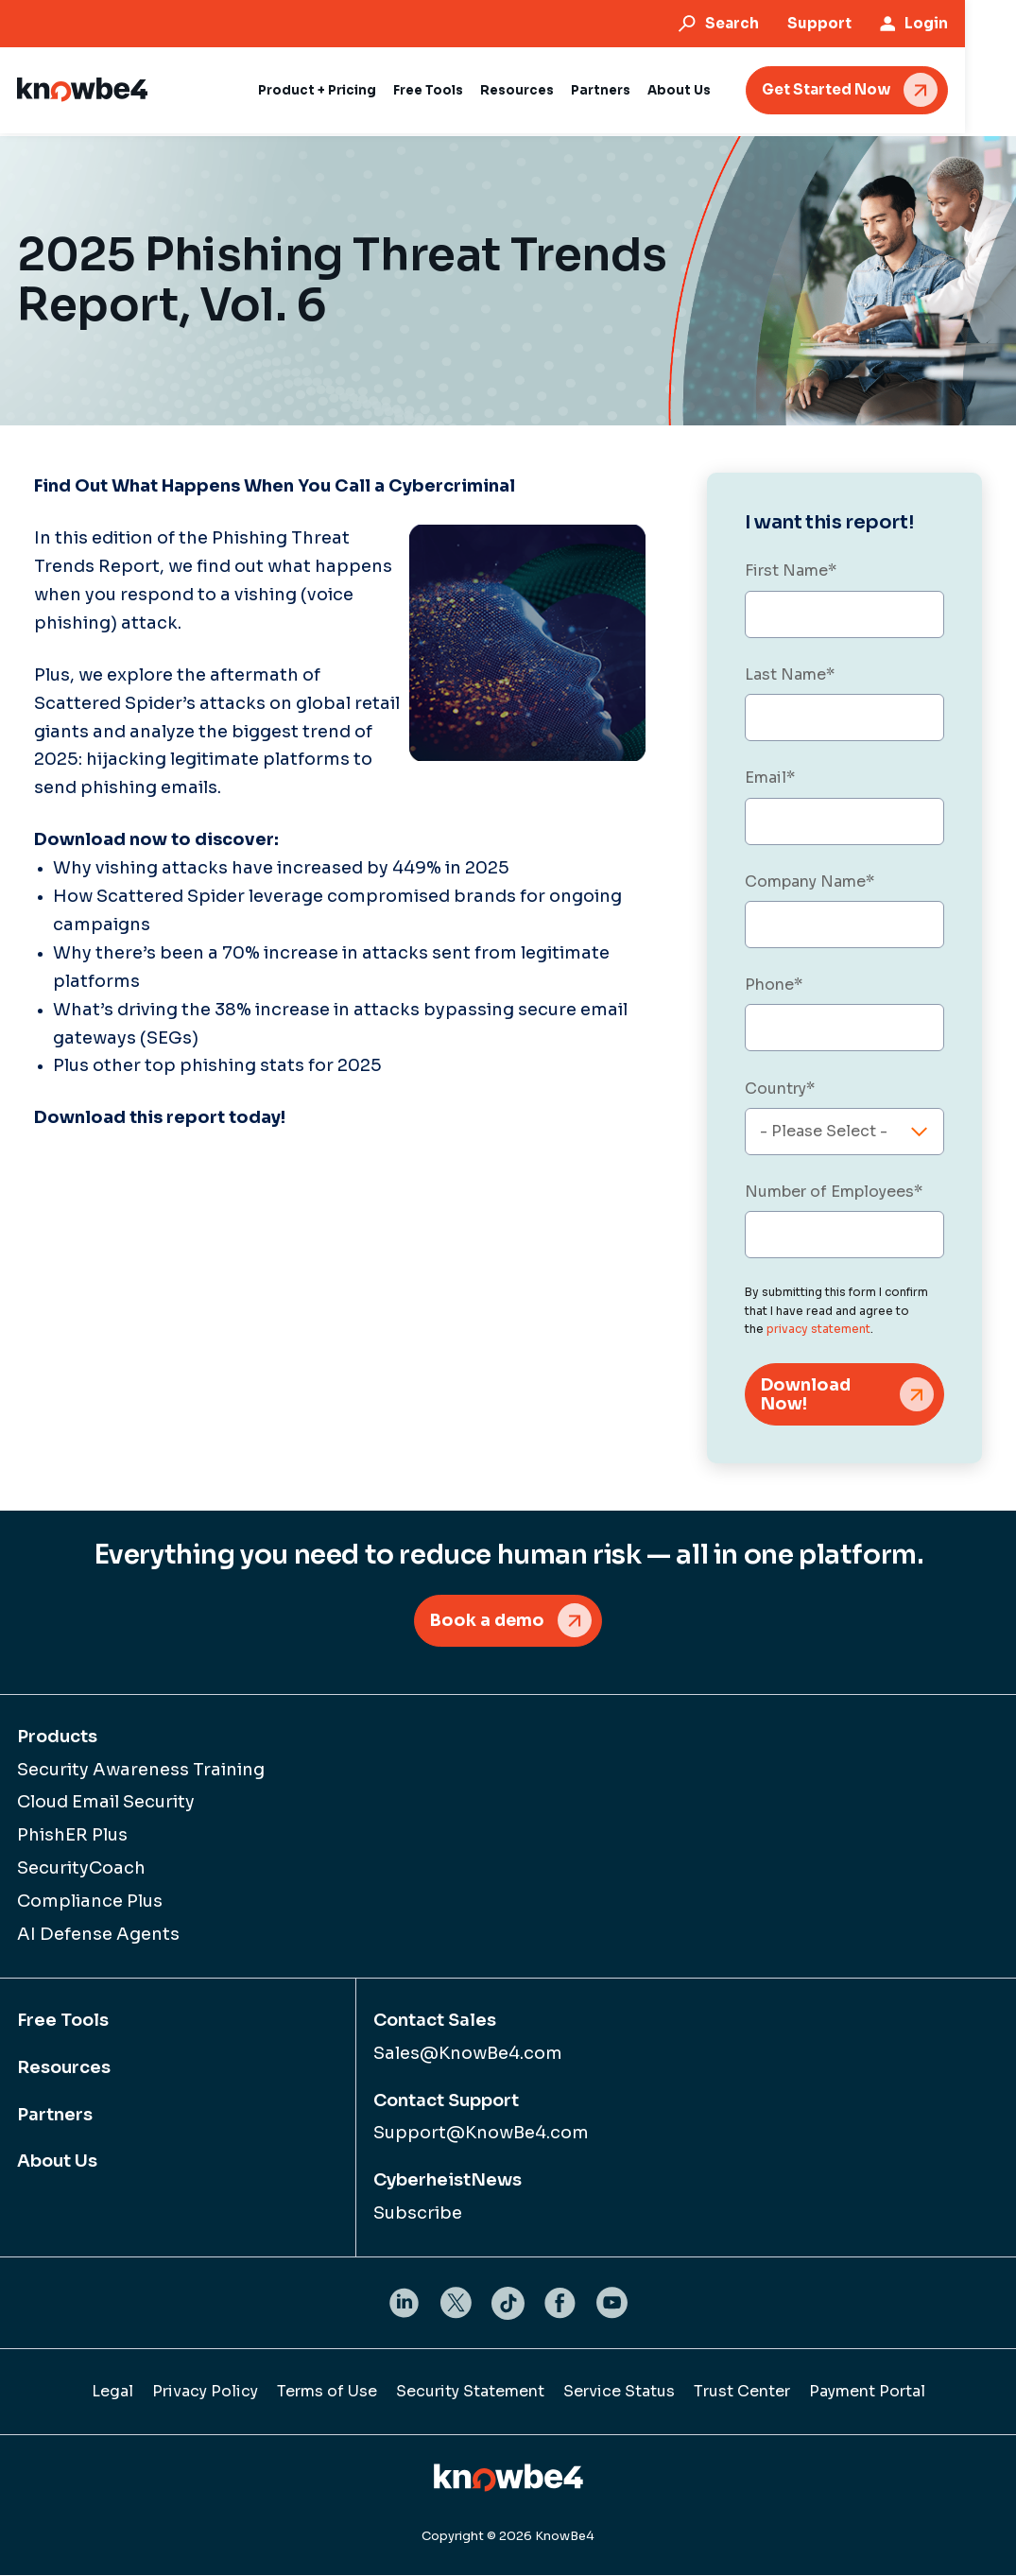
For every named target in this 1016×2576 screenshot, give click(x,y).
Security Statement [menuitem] (470, 2393)
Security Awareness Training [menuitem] (141, 1770)
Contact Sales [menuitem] (434, 2022)
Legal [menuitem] (112, 2393)
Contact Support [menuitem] (446, 2101)
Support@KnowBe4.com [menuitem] (481, 2134)
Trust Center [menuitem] (742, 2393)
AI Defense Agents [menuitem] (98, 1936)
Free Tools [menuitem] (63, 2022)
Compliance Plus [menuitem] (90, 1903)
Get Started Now (877, 89)
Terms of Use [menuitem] (327, 2393)
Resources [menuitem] (64, 2068)
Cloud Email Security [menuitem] (106, 1803)
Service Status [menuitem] (619, 2393)
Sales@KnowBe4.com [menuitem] (467, 2054)
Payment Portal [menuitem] (867, 2393)
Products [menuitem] (57, 1737)
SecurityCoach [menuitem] (81, 1869)
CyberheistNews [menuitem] (447, 2181)
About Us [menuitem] (57, 2162)
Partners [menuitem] (55, 2115)
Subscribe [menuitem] (417, 2214)
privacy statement (818, 1329)
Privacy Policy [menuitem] (205, 2393)
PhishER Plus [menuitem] (72, 1836)
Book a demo (487, 1621)
